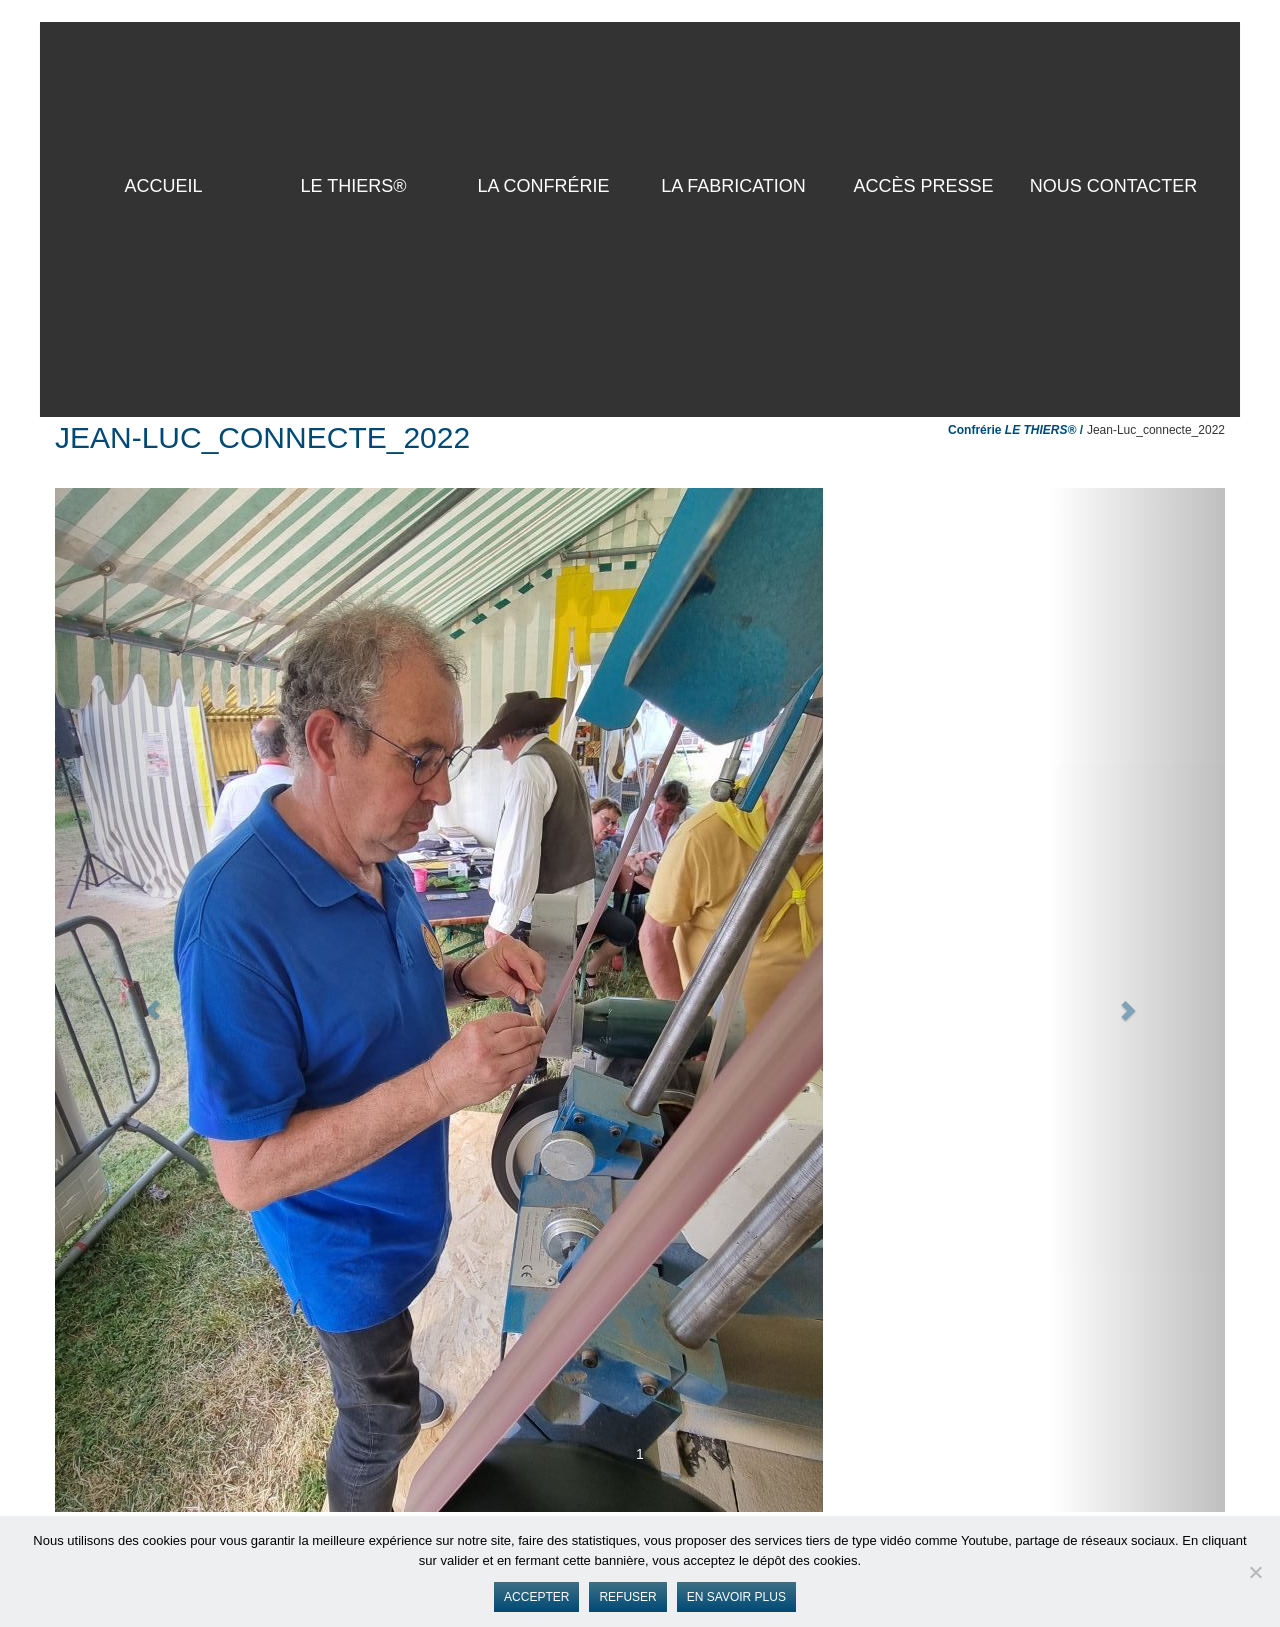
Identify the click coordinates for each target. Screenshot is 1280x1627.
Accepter (536, 1597)
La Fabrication (733, 186)
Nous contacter (1114, 186)
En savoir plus (736, 1597)
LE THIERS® (354, 186)
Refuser (627, 1597)
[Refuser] (1255, 1572)
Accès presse (923, 186)
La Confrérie (543, 186)
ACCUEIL (163, 186)
